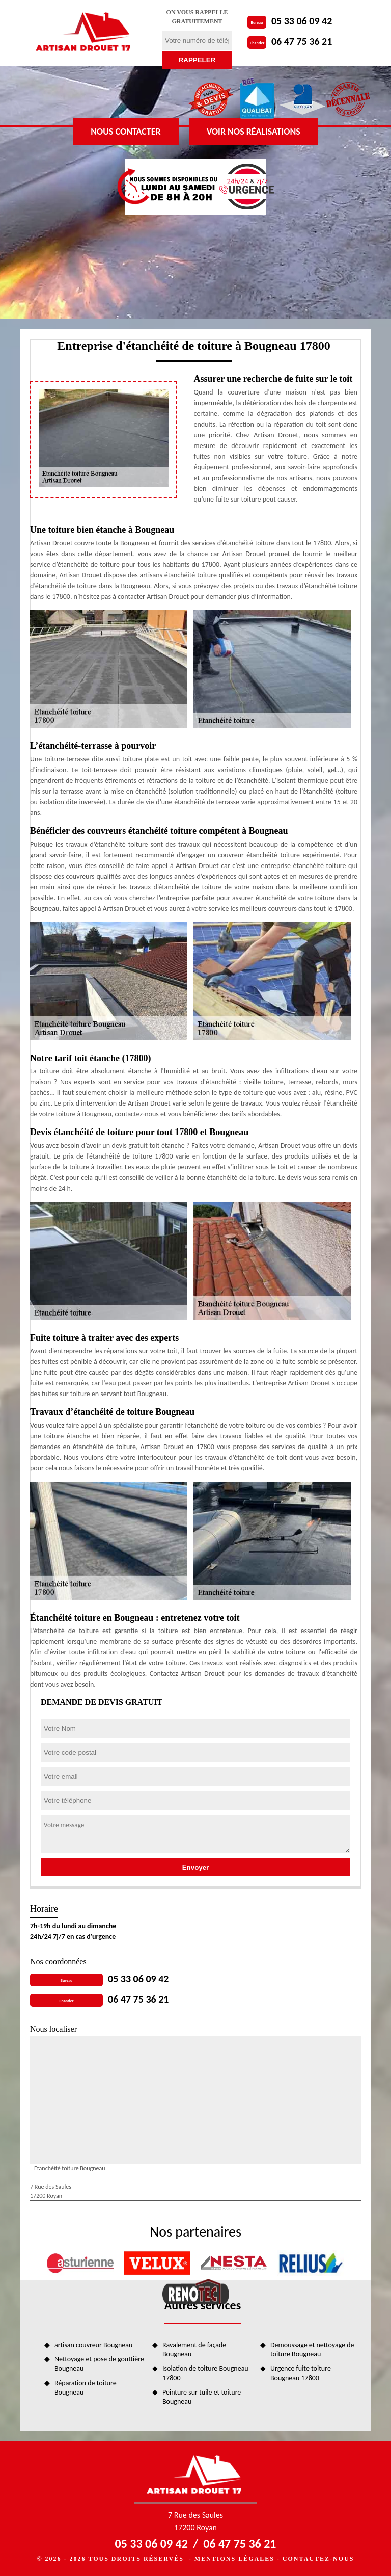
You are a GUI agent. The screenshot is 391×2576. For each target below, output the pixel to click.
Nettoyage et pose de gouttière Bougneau (99, 2364)
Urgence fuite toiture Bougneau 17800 (300, 2373)
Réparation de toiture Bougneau (85, 2388)
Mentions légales (234, 2558)
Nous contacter (125, 131)
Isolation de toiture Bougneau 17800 (205, 2373)
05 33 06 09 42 (301, 21)
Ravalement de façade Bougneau (194, 2349)
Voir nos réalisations (253, 131)
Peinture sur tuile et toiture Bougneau (201, 2397)
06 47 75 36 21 (301, 41)
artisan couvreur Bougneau (93, 2345)
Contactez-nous (318, 2558)
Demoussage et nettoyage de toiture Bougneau (312, 2349)
